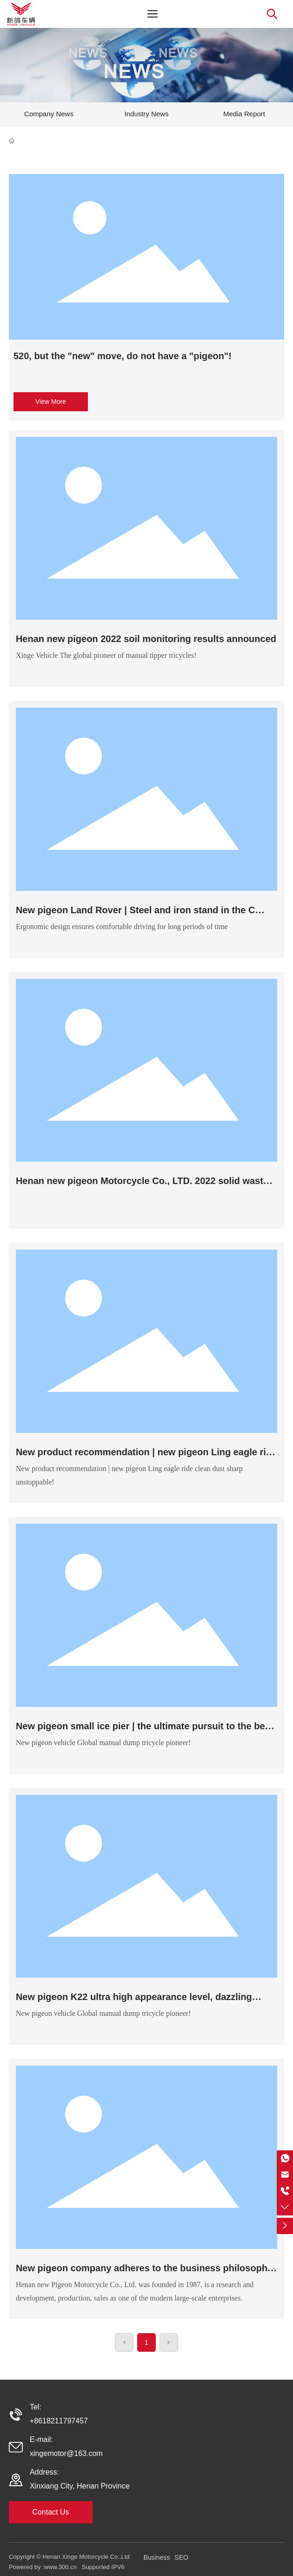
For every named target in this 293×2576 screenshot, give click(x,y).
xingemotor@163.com (66, 2453)
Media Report (244, 114)
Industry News (146, 114)
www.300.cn (61, 2566)
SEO (181, 2557)
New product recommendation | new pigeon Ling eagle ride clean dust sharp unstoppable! (146, 1457)
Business (157, 2557)
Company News (48, 114)
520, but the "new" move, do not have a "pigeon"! (122, 356)
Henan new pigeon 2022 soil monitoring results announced (146, 639)
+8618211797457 (59, 2421)
